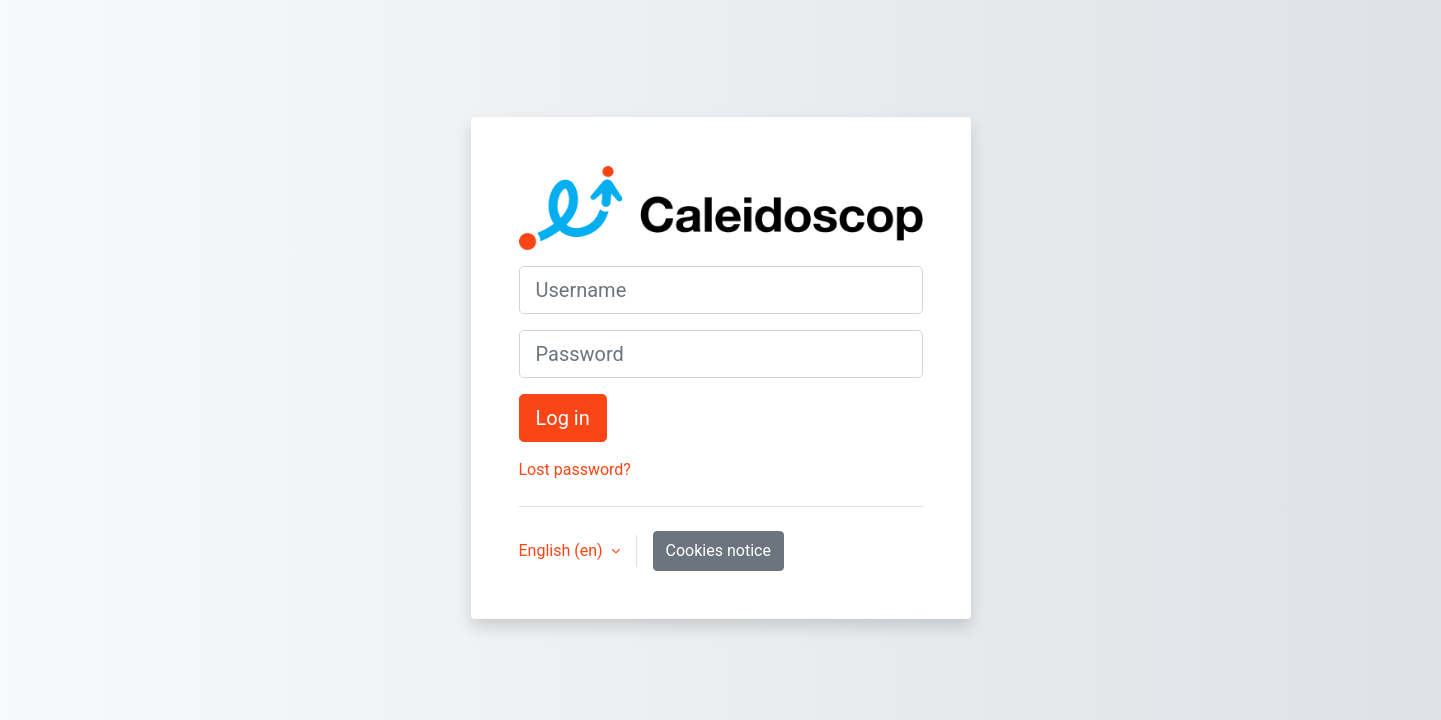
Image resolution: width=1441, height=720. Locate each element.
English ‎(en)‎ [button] (563, 550)
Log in (563, 418)
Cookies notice (718, 550)
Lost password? (575, 469)
